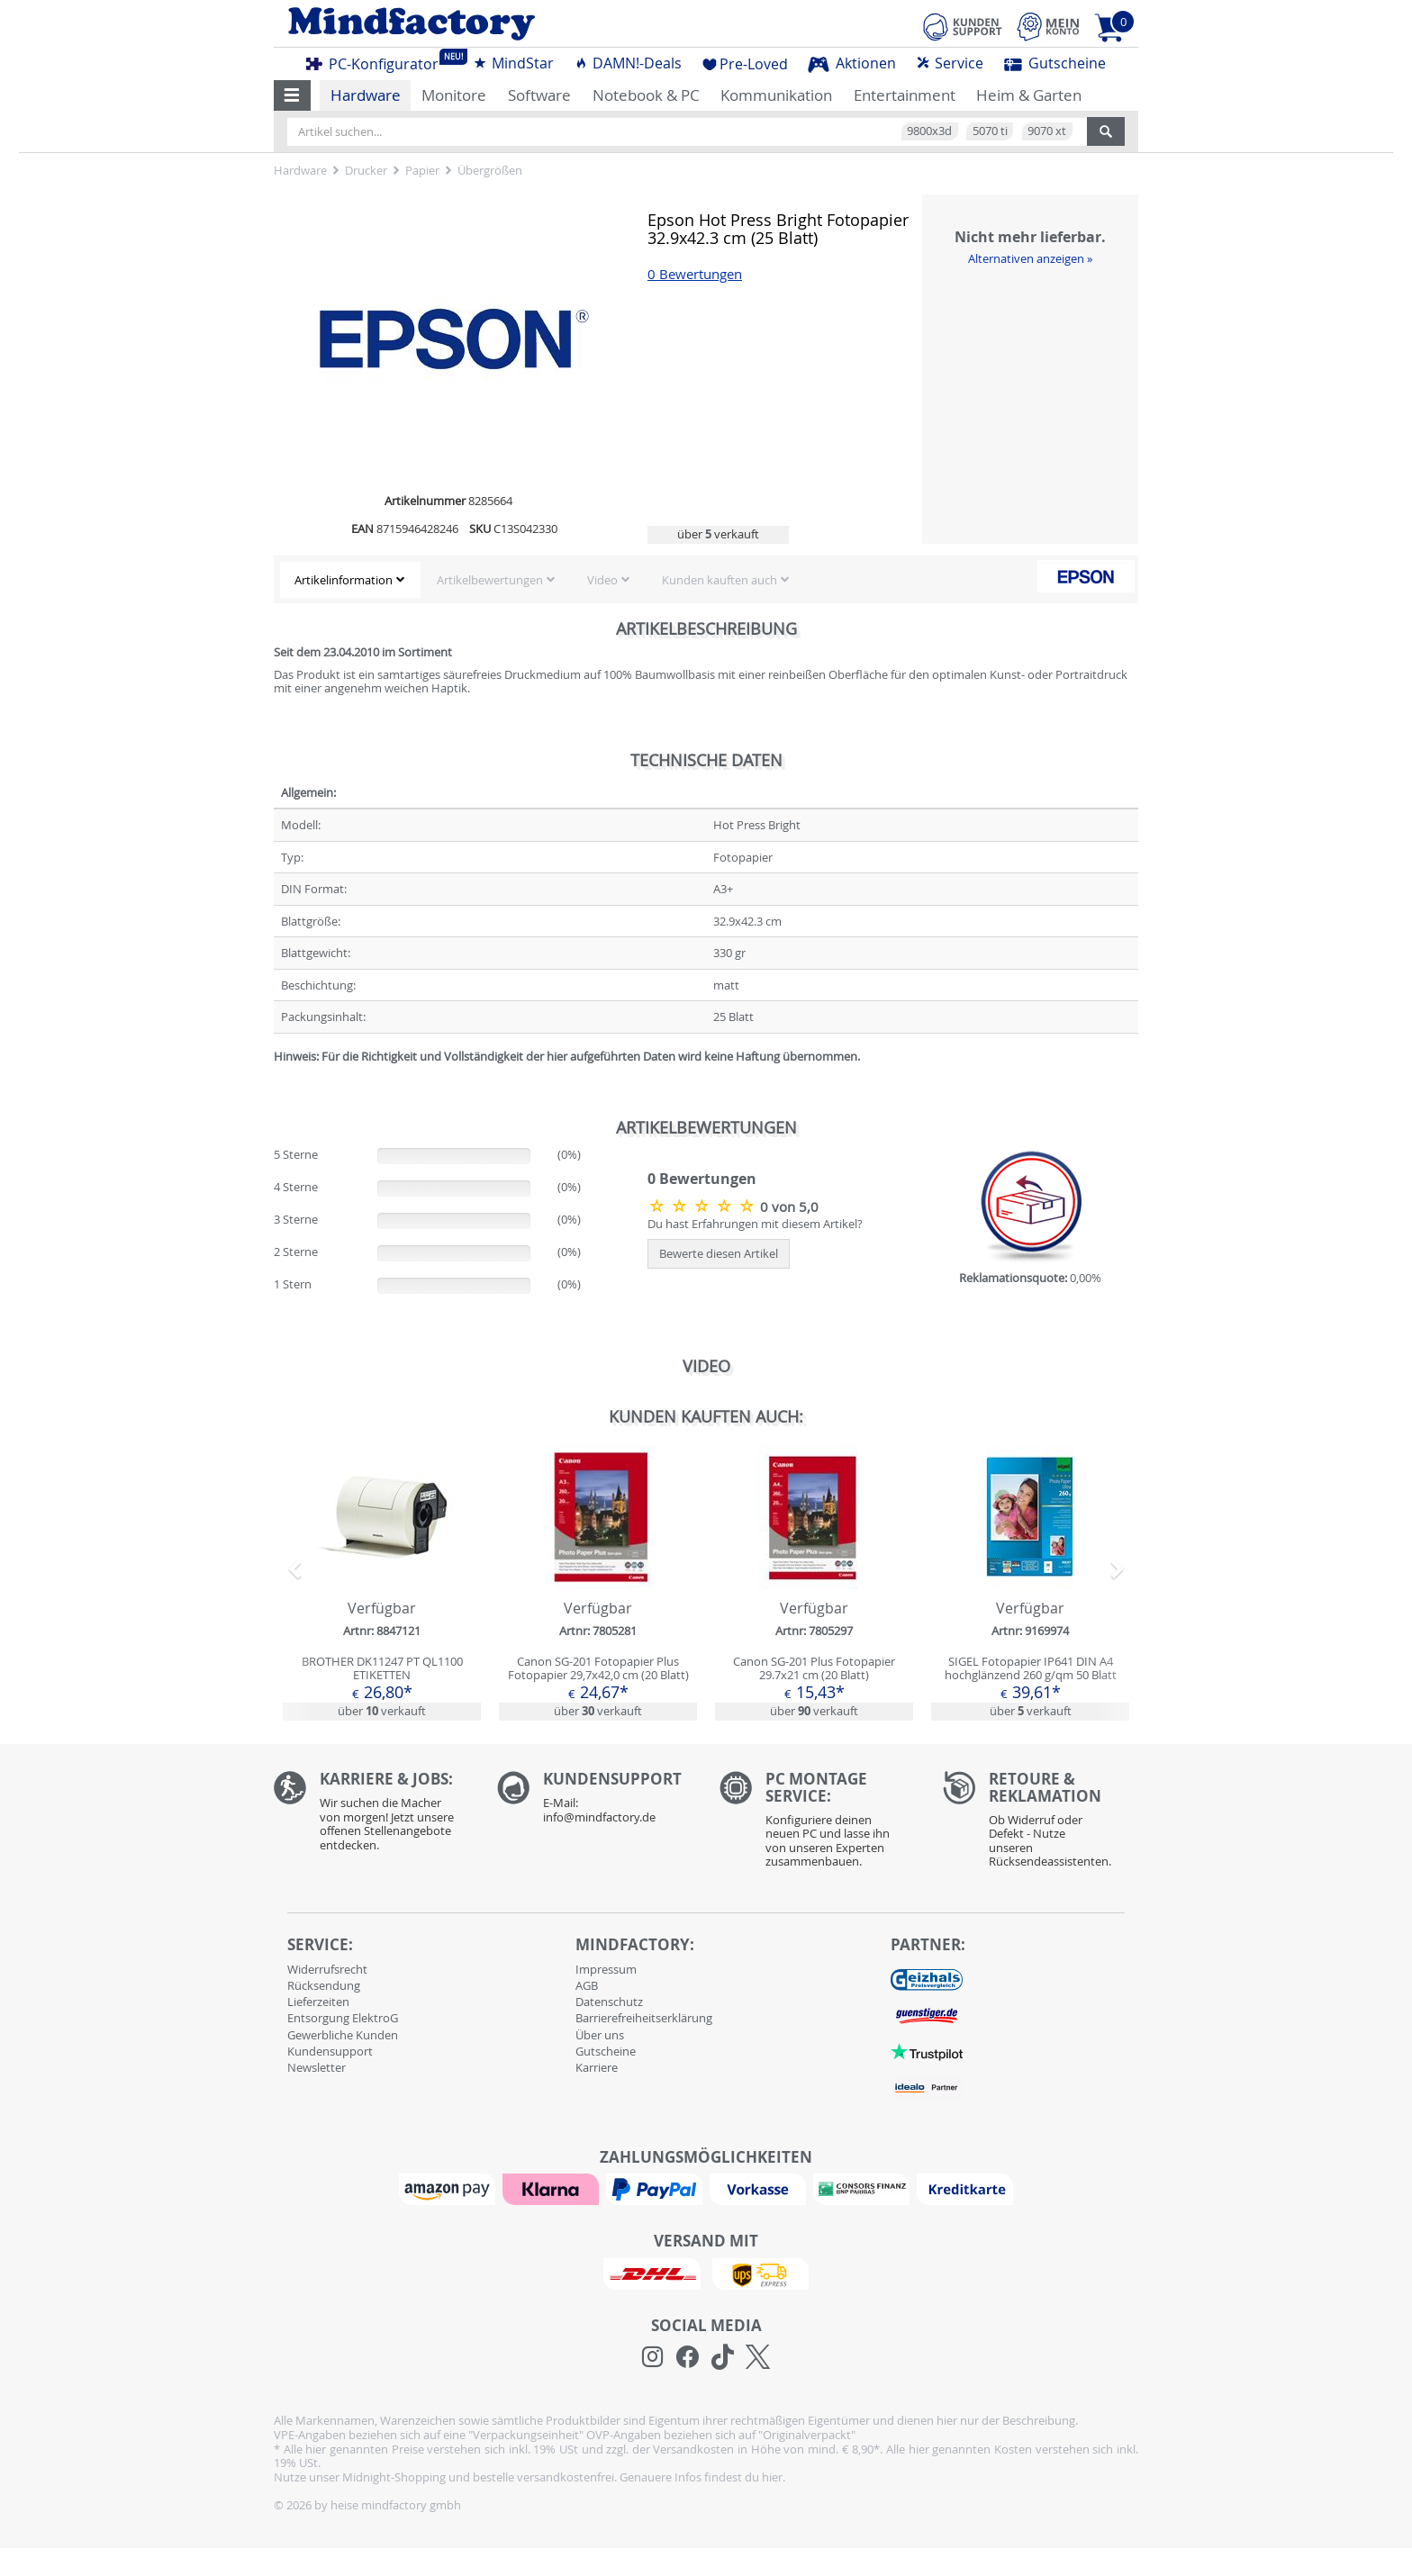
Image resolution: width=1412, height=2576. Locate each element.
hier (772, 2477)
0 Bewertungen (694, 274)
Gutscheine (1055, 63)
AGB (586, 1985)
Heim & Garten (1029, 95)
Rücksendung (323, 1985)
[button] (292, 95)
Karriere (596, 2067)
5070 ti (990, 130)
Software (539, 95)
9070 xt (1046, 130)
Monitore (453, 95)
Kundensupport (330, 2051)
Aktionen (852, 63)
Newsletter (316, 2067)
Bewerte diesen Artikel (718, 1253)
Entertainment (904, 95)
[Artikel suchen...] (687, 131)
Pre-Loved (745, 64)
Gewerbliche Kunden (342, 2035)
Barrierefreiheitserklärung (643, 2018)
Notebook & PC (646, 95)
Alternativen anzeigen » (1030, 258)
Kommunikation (776, 95)
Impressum (606, 1969)
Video (602, 580)
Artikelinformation (343, 580)
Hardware (365, 95)
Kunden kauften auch (719, 580)
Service (949, 63)
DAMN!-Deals (628, 63)
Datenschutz (609, 2001)
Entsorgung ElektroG (342, 2018)
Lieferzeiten (318, 2001)
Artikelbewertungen (490, 580)
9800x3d (929, 130)
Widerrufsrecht (327, 1969)
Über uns (599, 2035)
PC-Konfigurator (377, 61)
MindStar (513, 63)
